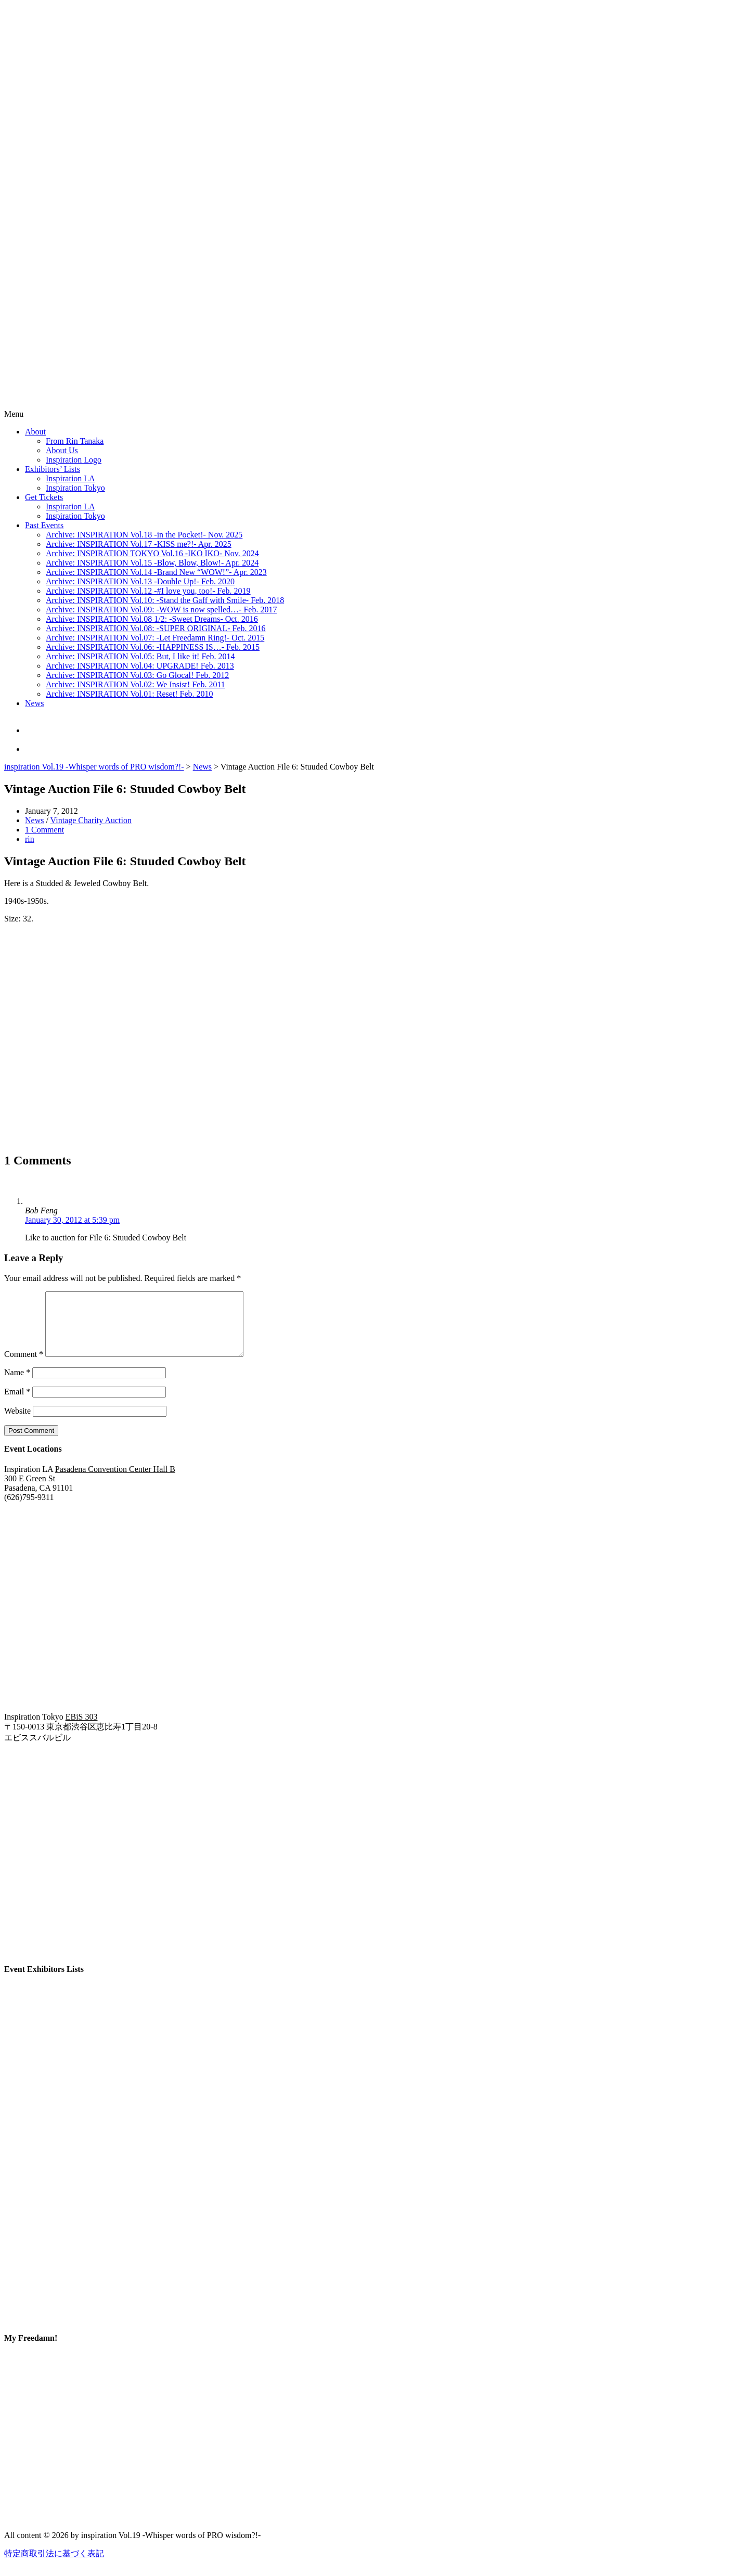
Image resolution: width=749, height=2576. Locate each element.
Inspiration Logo (73, 459)
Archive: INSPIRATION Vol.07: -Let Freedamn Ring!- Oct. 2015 (155, 637)
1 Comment (44, 829)
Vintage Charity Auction (91, 820)
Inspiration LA (70, 478)
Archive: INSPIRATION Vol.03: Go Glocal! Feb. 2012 (137, 675)
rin (29, 839)
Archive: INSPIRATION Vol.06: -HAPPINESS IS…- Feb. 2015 (153, 647)
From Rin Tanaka (75, 441)
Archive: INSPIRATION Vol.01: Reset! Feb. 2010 (129, 693)
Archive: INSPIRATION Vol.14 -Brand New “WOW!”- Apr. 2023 (156, 572)
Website (17, 1423)
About (35, 431)
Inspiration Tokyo (75, 487)
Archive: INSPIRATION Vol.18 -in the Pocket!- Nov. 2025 (144, 534)
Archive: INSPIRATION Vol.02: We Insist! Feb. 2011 (135, 684)
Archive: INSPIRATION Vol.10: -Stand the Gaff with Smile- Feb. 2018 (165, 600)
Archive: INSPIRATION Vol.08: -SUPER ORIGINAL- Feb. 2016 (156, 628)
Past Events (44, 525)
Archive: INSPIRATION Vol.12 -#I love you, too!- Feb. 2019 (148, 590)
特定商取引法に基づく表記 (54, 2565)
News (34, 703)
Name (17, 1384)
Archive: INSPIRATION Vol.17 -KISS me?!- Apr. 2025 (138, 544)
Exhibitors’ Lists (52, 469)
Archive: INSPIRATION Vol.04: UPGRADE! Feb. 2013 (140, 665)
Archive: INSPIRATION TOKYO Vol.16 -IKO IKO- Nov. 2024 (152, 553)
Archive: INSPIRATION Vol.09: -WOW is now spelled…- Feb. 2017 (161, 609)
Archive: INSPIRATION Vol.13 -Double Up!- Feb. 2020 (140, 581)
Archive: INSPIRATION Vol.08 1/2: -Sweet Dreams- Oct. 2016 (152, 618)
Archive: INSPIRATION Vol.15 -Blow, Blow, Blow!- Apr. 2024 (152, 562)
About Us (62, 450)
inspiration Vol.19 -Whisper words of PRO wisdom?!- (94, 766)
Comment (23, 1366)
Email (17, 1404)
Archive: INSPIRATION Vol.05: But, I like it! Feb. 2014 (140, 656)
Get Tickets (44, 497)
